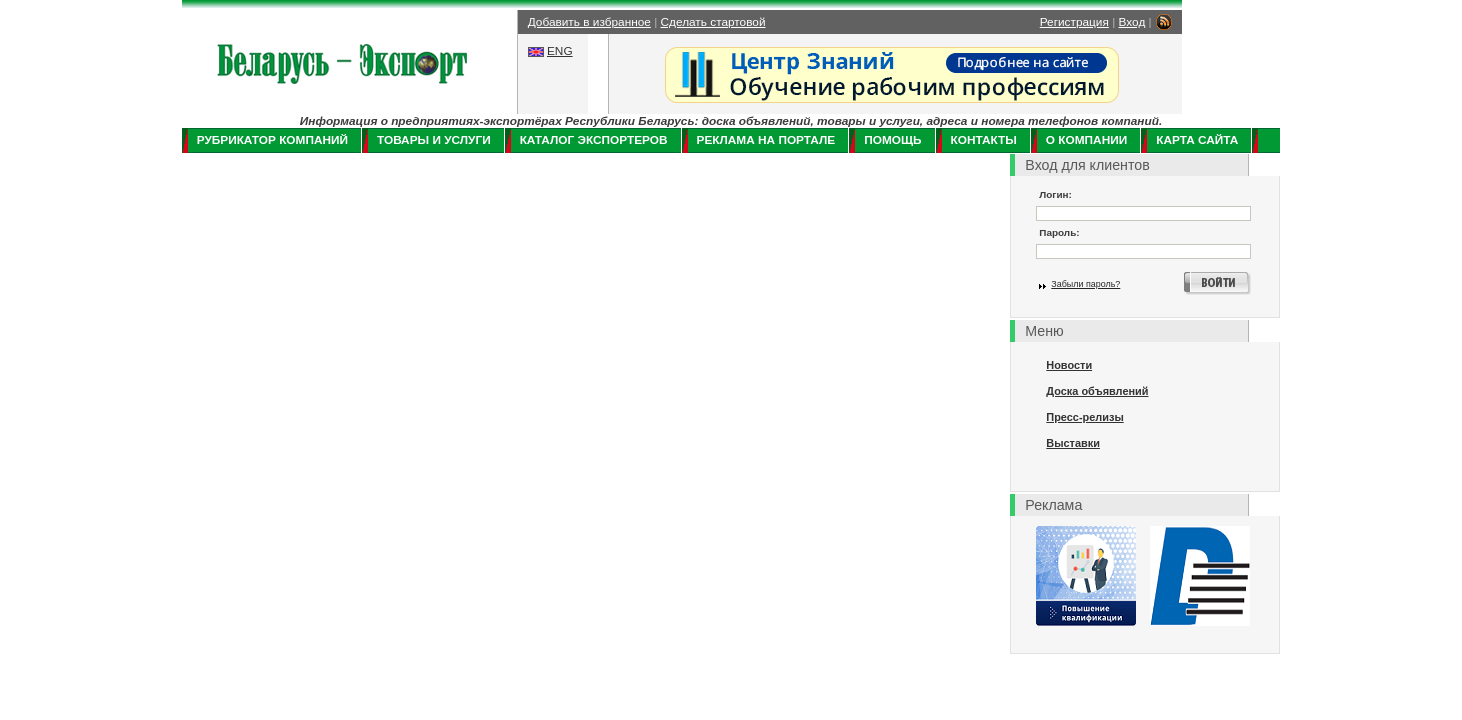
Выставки (1073, 443)
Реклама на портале (766, 140)
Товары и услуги (434, 140)
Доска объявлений (1097, 391)
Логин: (1055, 194)
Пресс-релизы (1084, 417)
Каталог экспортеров (594, 140)
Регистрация (1074, 22)
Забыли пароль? (1085, 284)
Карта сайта (1197, 140)
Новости (1069, 365)
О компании (1086, 140)
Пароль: (1059, 232)
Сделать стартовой (713, 22)
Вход (1132, 22)
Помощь (892, 140)
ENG (560, 51)
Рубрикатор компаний (272, 140)
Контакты (984, 140)
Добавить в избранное (589, 22)
